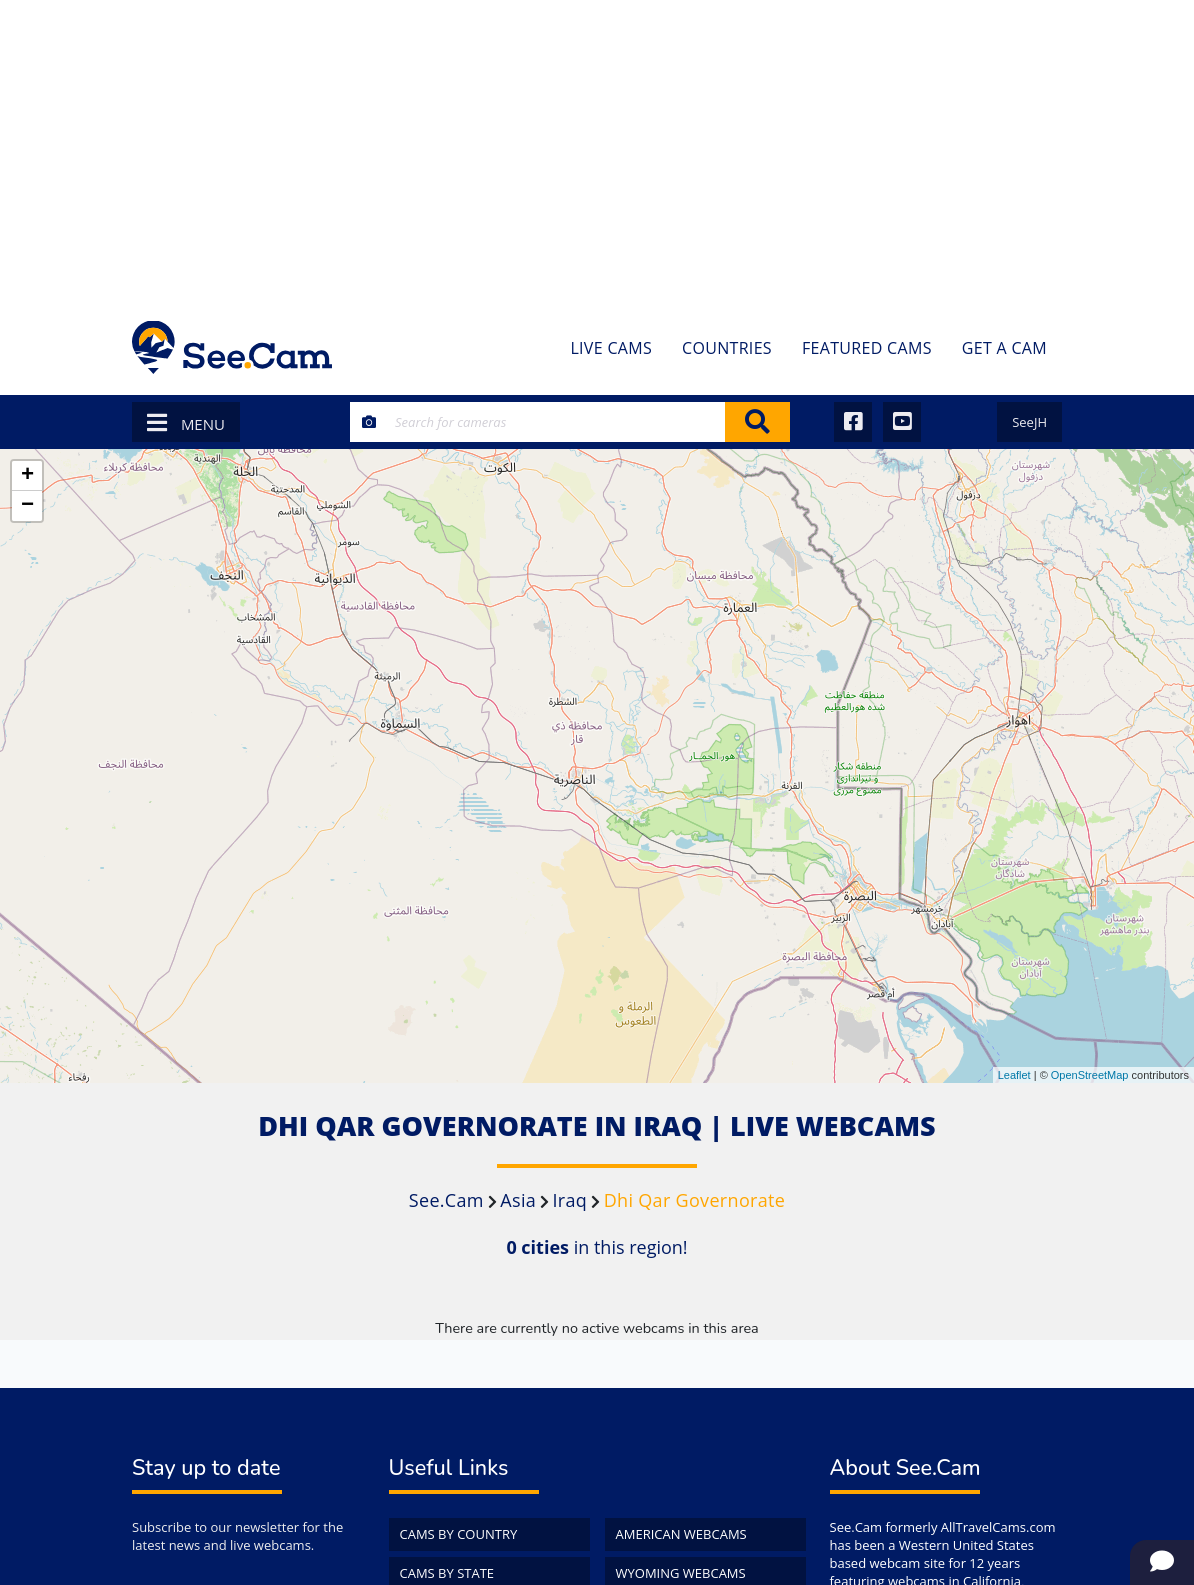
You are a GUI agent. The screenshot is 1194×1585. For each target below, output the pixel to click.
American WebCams (681, 1534)
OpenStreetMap (1090, 1075)
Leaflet (1014, 1075)
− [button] (27, 506)
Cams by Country (459, 1534)
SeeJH (1029, 422)
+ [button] (27, 476)
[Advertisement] (597, 150)
